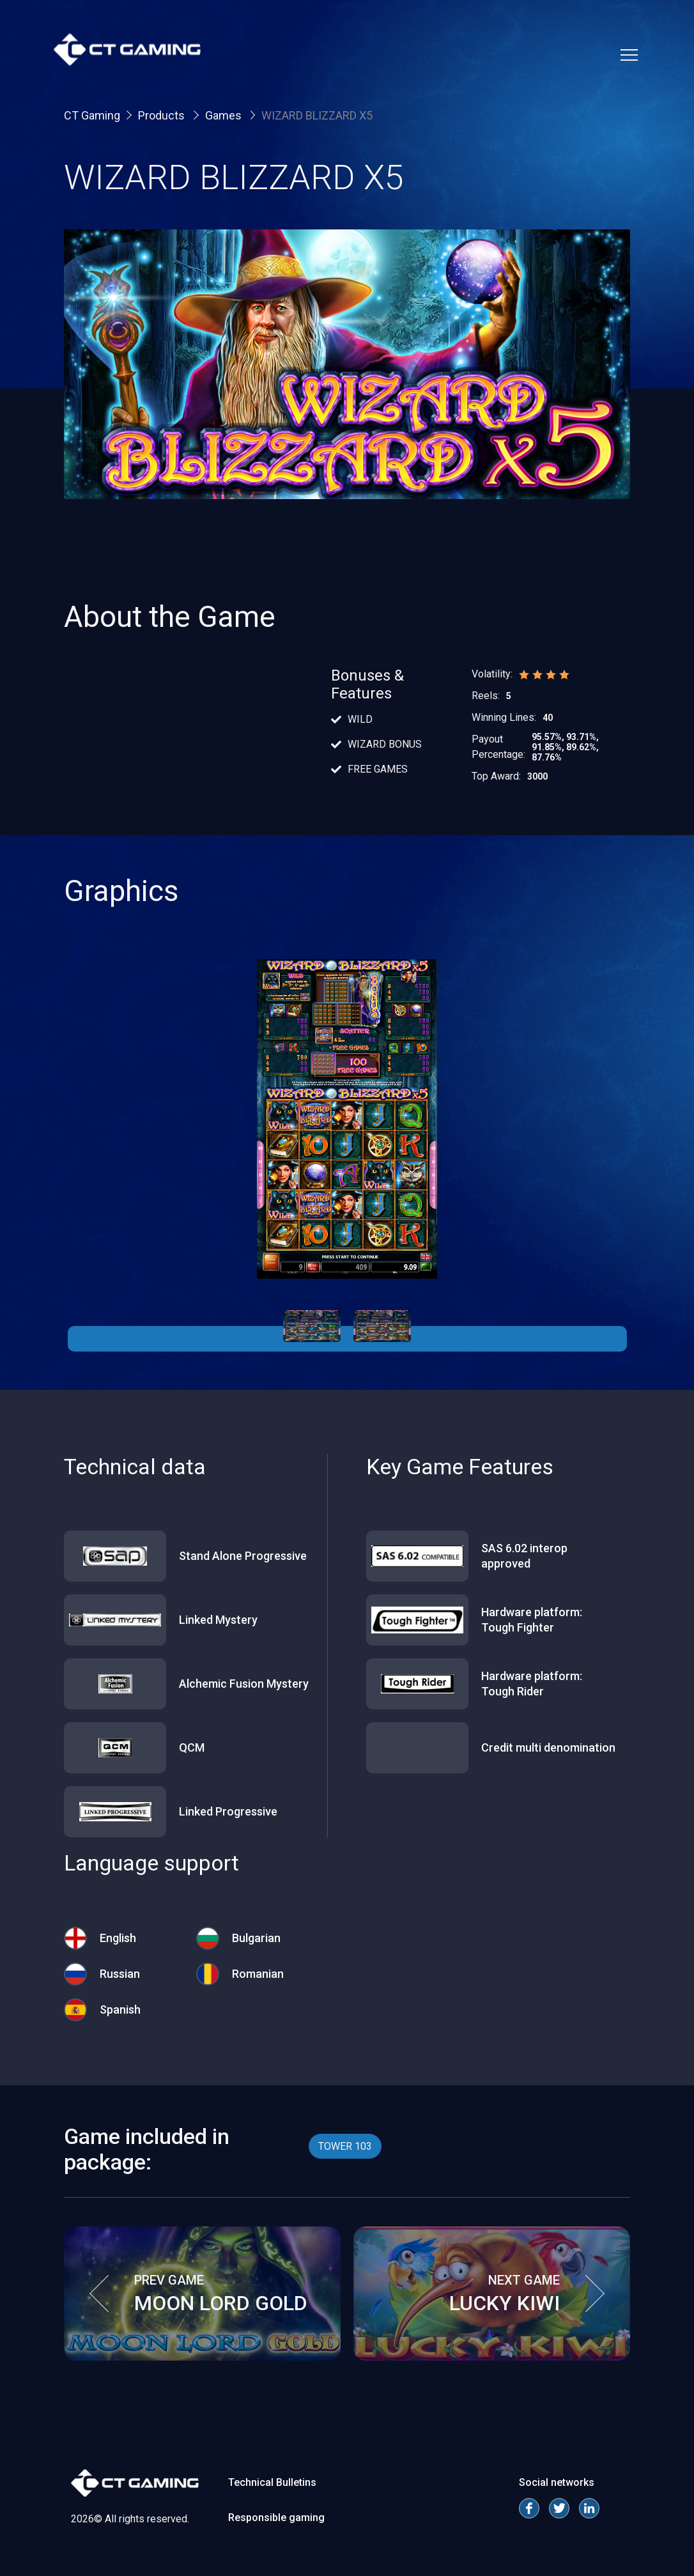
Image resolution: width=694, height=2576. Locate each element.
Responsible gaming (276, 2517)
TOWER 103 (345, 2146)
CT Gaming (92, 115)
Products (162, 115)
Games (224, 115)
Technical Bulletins (272, 2482)
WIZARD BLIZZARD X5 (317, 115)
